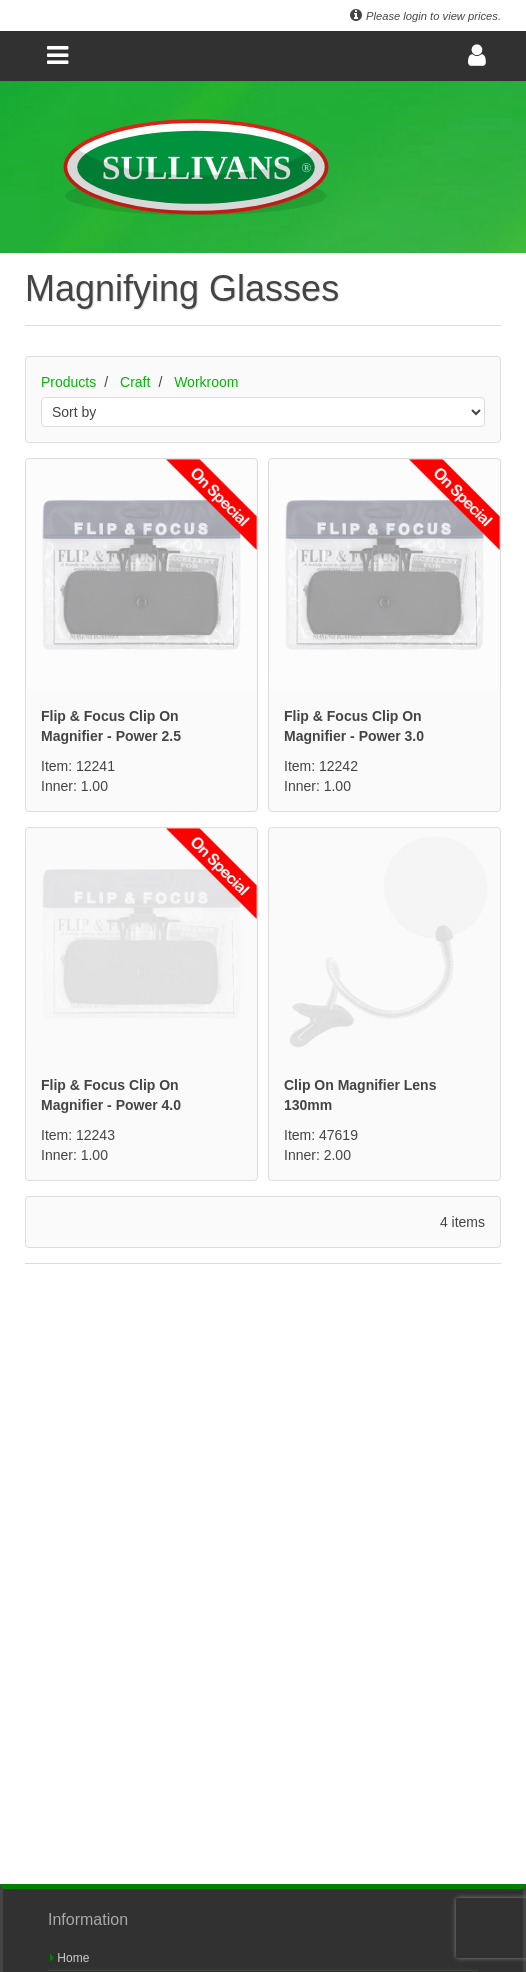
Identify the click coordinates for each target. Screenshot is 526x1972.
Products (68, 382)
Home (69, 1958)
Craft (135, 382)
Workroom (206, 382)
